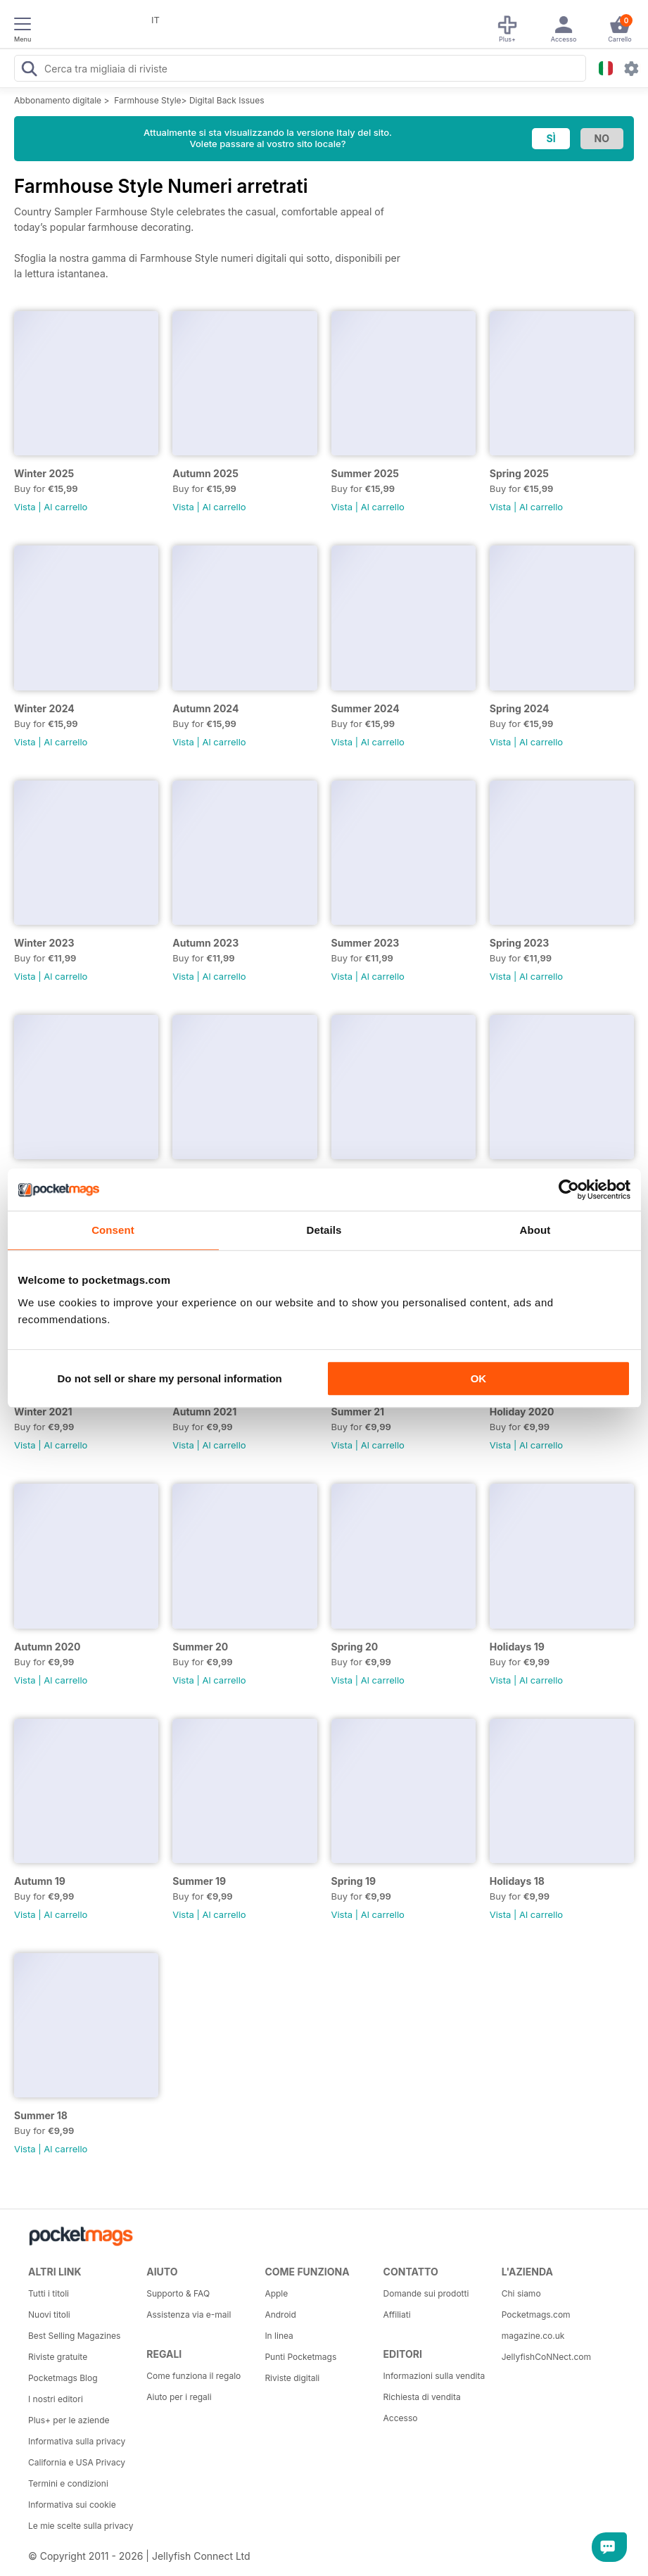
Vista (25, 506)
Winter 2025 (44, 473)
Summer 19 (199, 1881)
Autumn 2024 (205, 708)
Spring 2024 (519, 708)
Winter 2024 (44, 708)
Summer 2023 (365, 943)
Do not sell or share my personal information (170, 1378)
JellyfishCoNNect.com (546, 2356)
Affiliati (397, 2314)
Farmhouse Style (147, 100)
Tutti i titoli (48, 2293)
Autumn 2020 (47, 1647)
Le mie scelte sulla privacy (80, 2525)
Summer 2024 (365, 708)
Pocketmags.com (536, 2314)
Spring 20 (355, 1647)
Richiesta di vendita (422, 2397)
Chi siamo (521, 2293)
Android (280, 2314)
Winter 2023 (44, 943)
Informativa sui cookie (72, 2504)
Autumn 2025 (205, 473)
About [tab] (535, 1230)
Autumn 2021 (204, 1412)
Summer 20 (200, 1647)
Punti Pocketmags (300, 2356)
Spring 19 (353, 1881)
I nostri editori (55, 2399)
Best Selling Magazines (74, 2335)
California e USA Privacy (76, 2462)
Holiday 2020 (522, 1412)
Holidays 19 (517, 1647)
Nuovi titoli (49, 2314)
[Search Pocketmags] (29, 70)
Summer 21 (358, 1412)
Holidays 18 (517, 1881)
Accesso (400, 2418)
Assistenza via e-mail (188, 2314)
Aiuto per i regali (178, 2397)
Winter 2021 (43, 1412)
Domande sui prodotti (426, 2293)
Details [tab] (324, 1230)
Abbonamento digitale (57, 100)
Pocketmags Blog (63, 2378)
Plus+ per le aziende (69, 2420)
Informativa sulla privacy (76, 2441)
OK (479, 1378)
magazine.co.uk (533, 2335)
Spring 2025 (519, 473)
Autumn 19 (39, 1881)
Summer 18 (41, 2115)
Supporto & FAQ (178, 2293)
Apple (276, 2293)
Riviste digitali (292, 2378)
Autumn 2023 (205, 943)
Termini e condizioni (68, 2483)
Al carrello (65, 506)
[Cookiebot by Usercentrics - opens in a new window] (568, 1189)
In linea (279, 2335)
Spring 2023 (519, 943)
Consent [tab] (112, 1230)
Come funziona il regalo (193, 2375)
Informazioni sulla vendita (434, 2375)
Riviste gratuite (57, 2356)
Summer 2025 (365, 473)
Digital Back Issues (227, 100)
